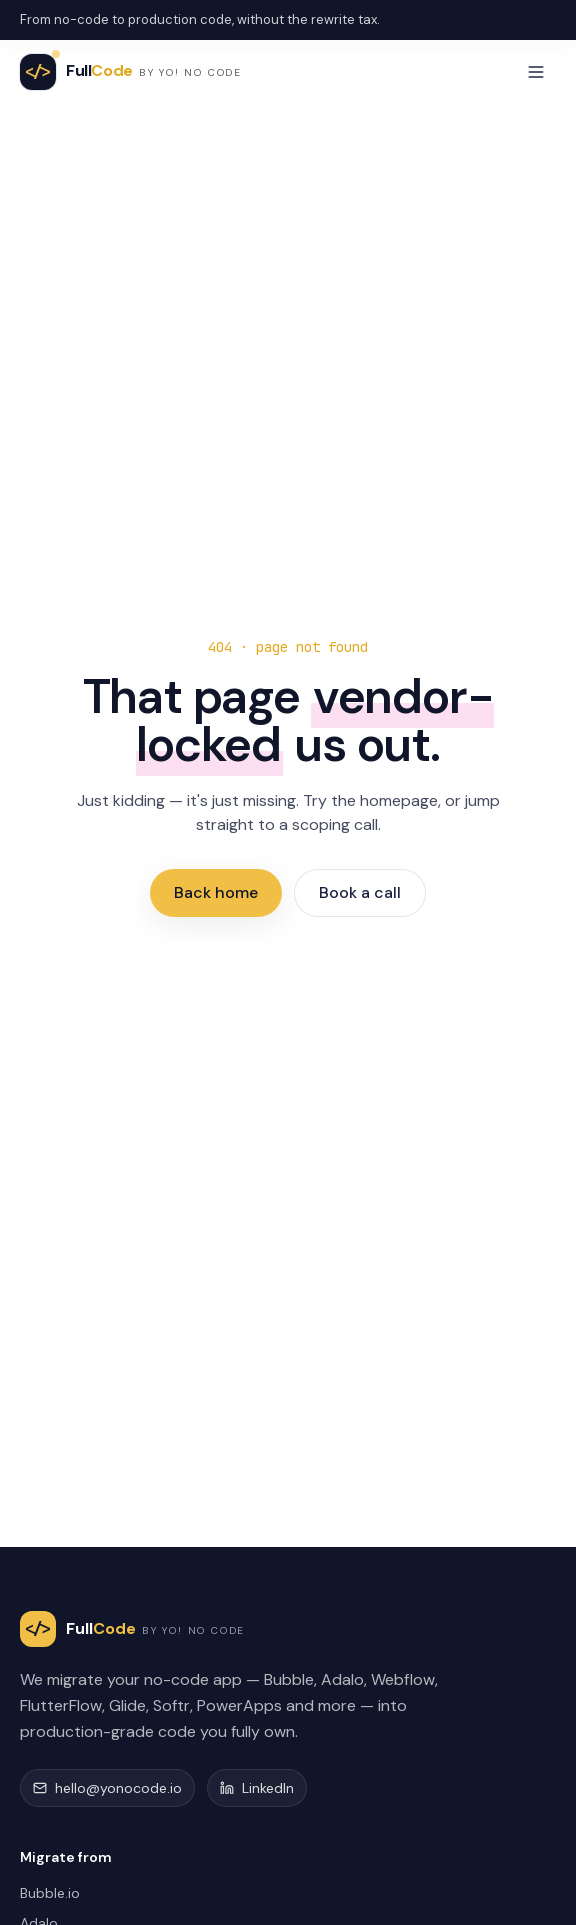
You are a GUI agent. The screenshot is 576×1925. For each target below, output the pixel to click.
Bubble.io (50, 1893)
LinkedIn (257, 1788)
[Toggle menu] (536, 72)
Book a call (360, 892)
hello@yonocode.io (107, 1788)
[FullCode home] (131, 72)
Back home (216, 892)
